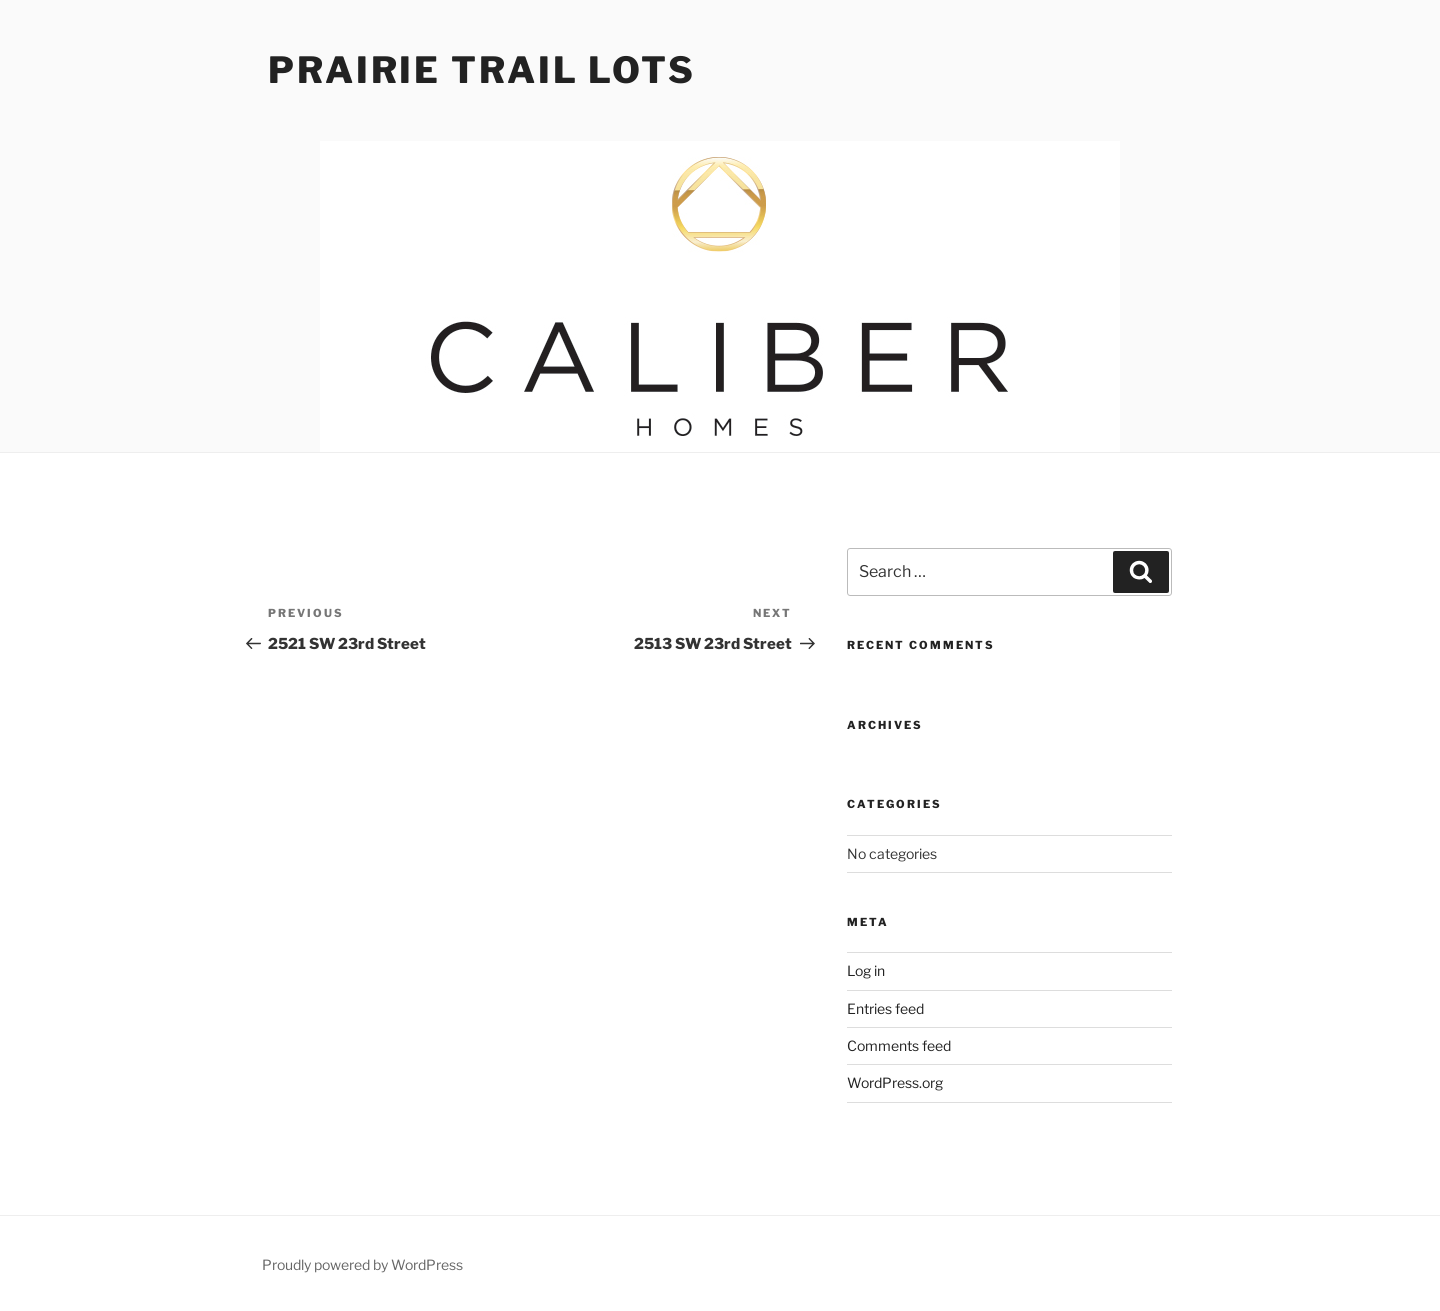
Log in (866, 970)
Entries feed (885, 1008)
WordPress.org (895, 1082)
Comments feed (899, 1045)
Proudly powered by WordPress (362, 1264)
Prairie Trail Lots (482, 70)
